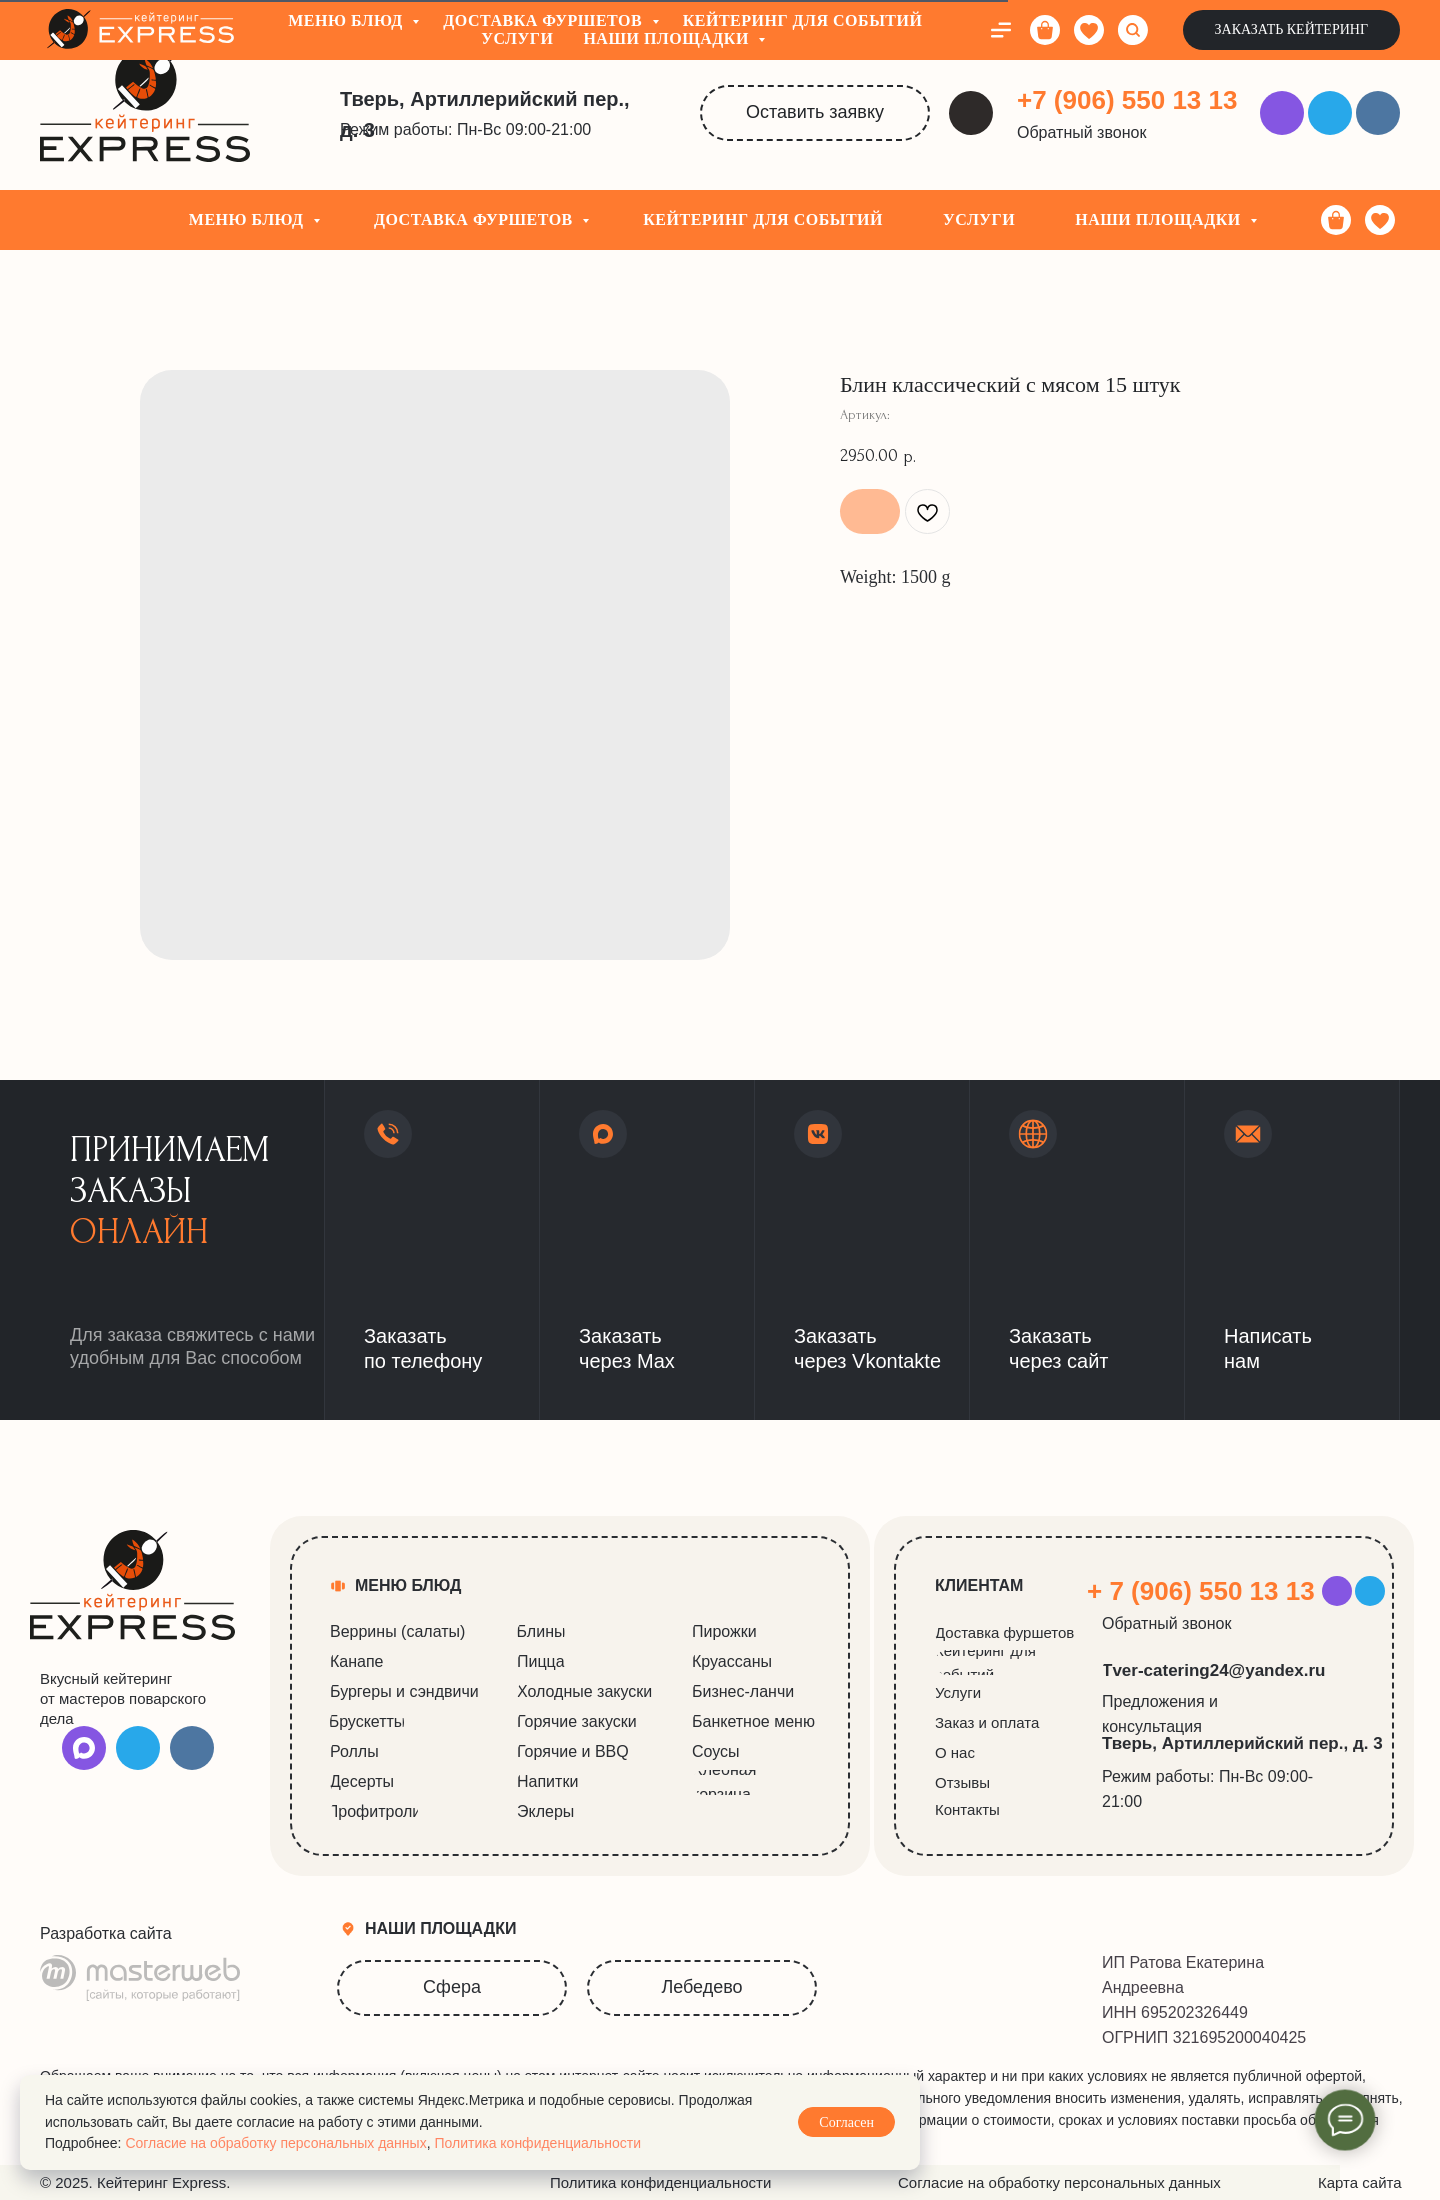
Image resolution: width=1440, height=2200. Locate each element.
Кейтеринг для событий (763, 219)
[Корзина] (1336, 220)
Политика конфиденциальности (537, 2143)
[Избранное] (1380, 220)
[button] (1092, 133)
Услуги (979, 219)
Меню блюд (248, 219)
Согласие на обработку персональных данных (275, 2143)
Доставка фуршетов (475, 219)
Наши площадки (1160, 219)
